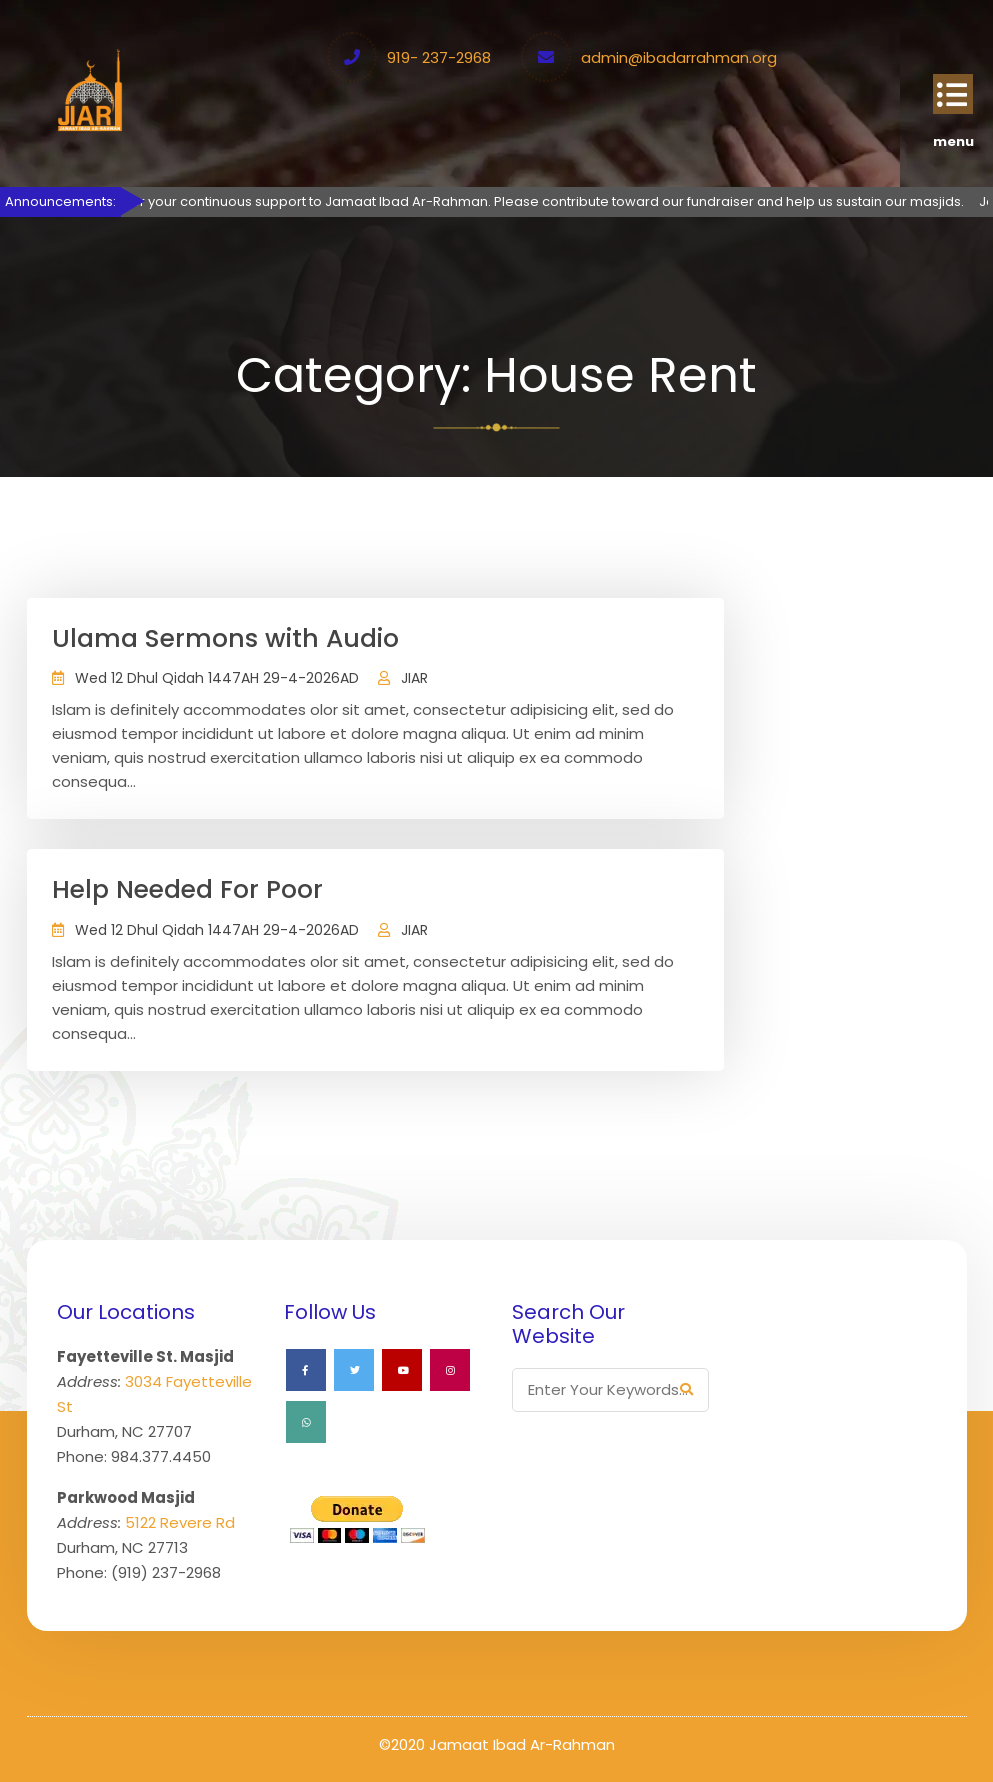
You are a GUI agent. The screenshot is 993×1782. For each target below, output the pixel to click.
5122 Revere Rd (180, 1522)
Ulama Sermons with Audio (225, 638)
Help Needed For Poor (187, 889)
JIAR (414, 678)
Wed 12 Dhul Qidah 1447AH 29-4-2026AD (217, 678)
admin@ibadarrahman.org (679, 57)
